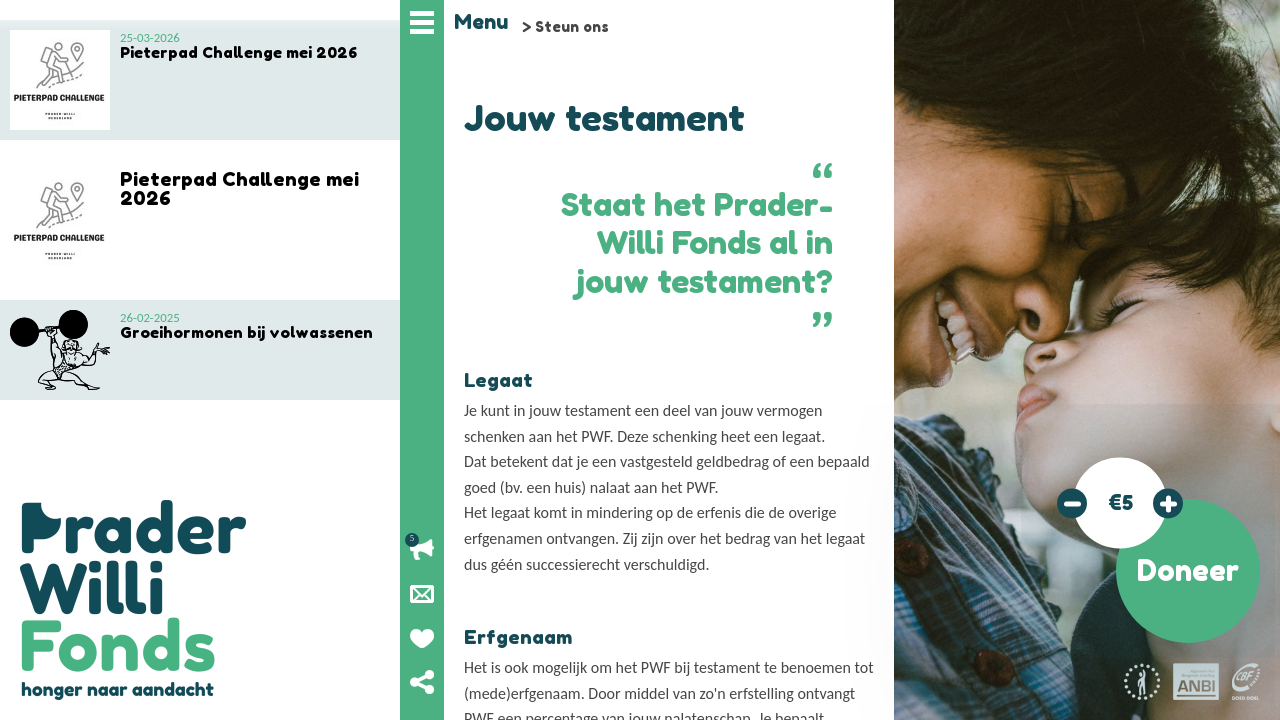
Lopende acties (422, 550)
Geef (422, 638)
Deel (422, 682)
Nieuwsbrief (422, 594)
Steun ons (572, 26)
